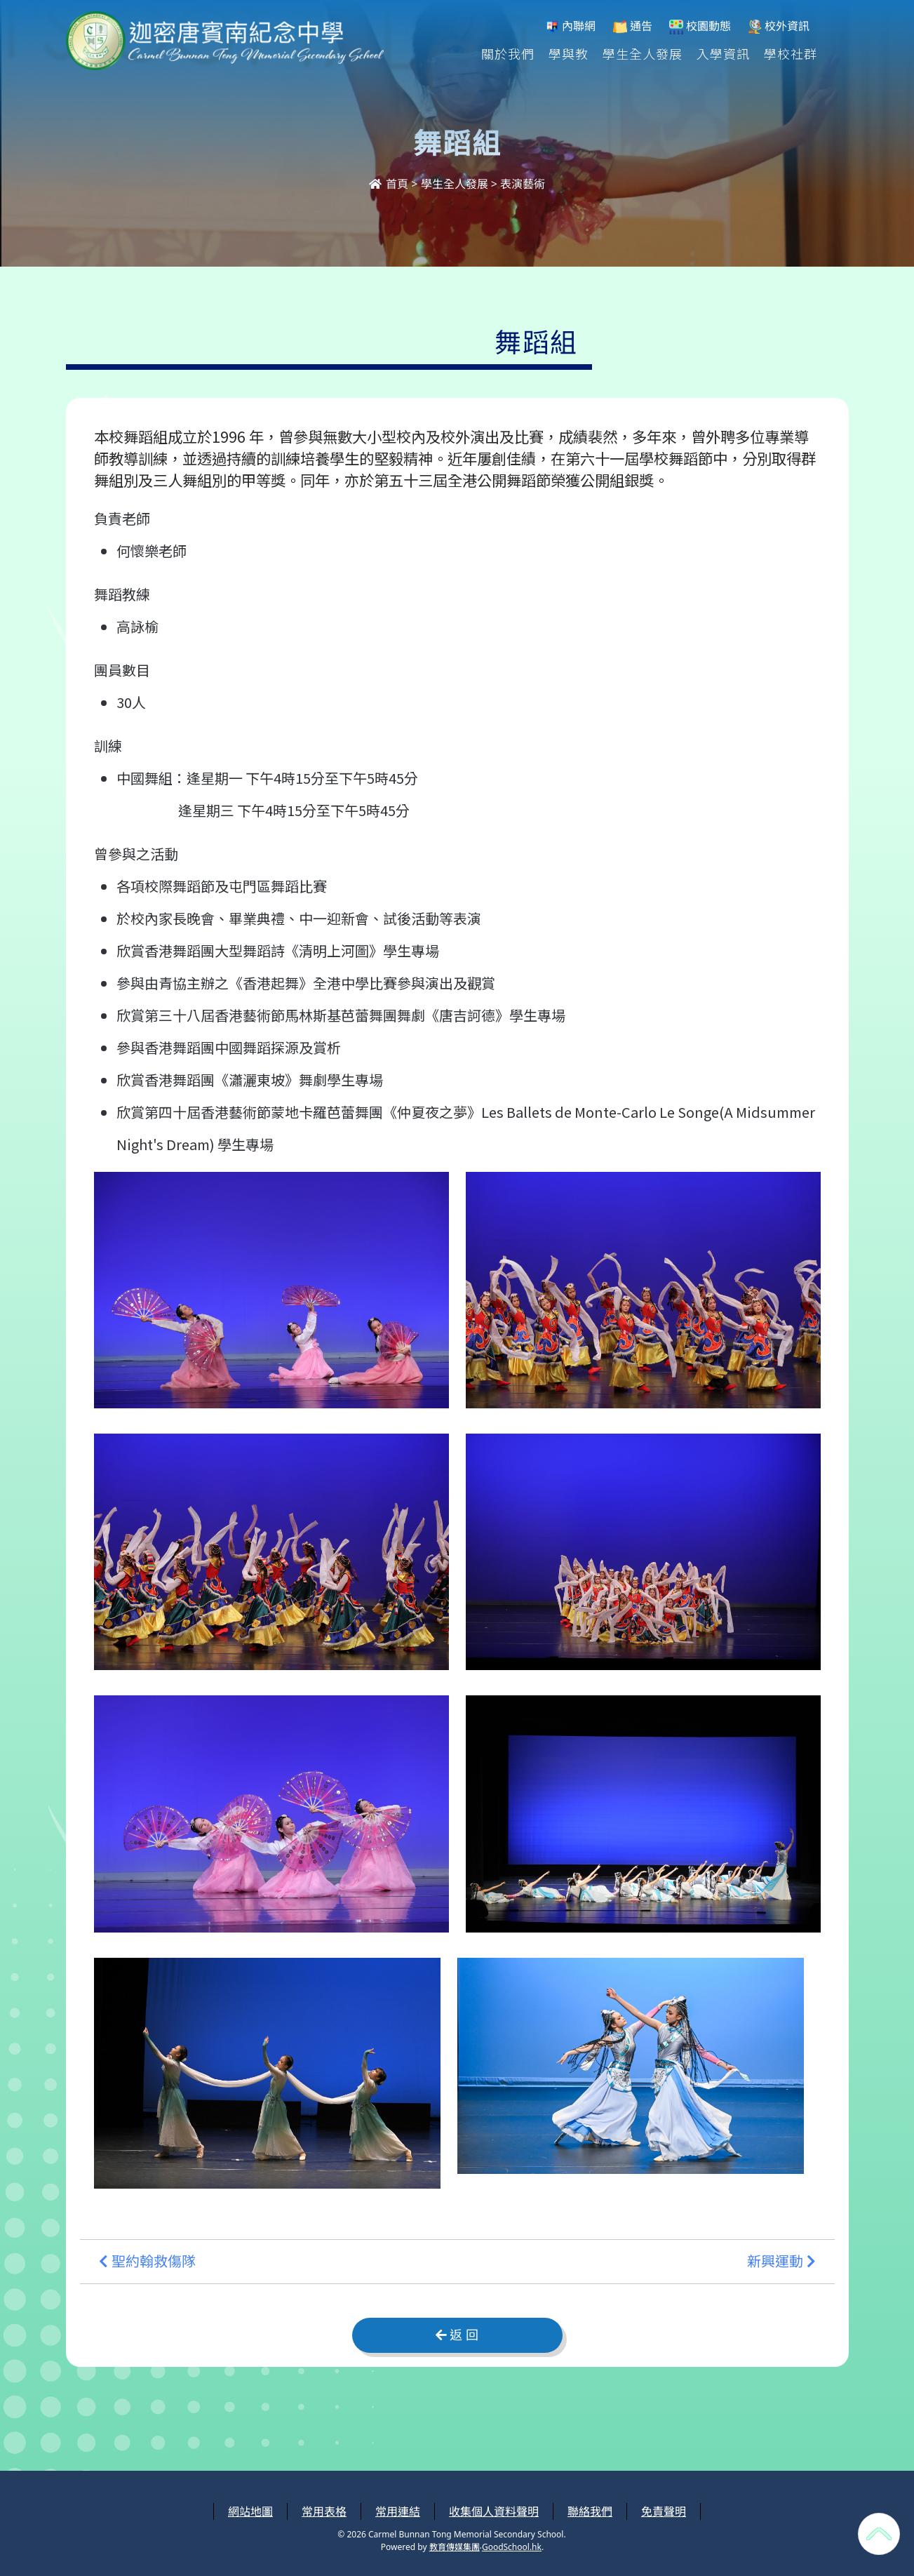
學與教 (569, 53)
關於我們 (508, 53)
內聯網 (570, 26)
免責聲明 (663, 2511)
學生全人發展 (643, 53)
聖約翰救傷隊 (147, 2261)
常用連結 (397, 2511)
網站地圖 (250, 2511)
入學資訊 (723, 53)
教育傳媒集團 (454, 2547)
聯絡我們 (589, 2511)
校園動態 (700, 26)
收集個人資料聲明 (494, 2511)
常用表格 (324, 2511)
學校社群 (790, 53)
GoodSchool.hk (512, 2547)
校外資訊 (778, 26)
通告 (632, 26)
